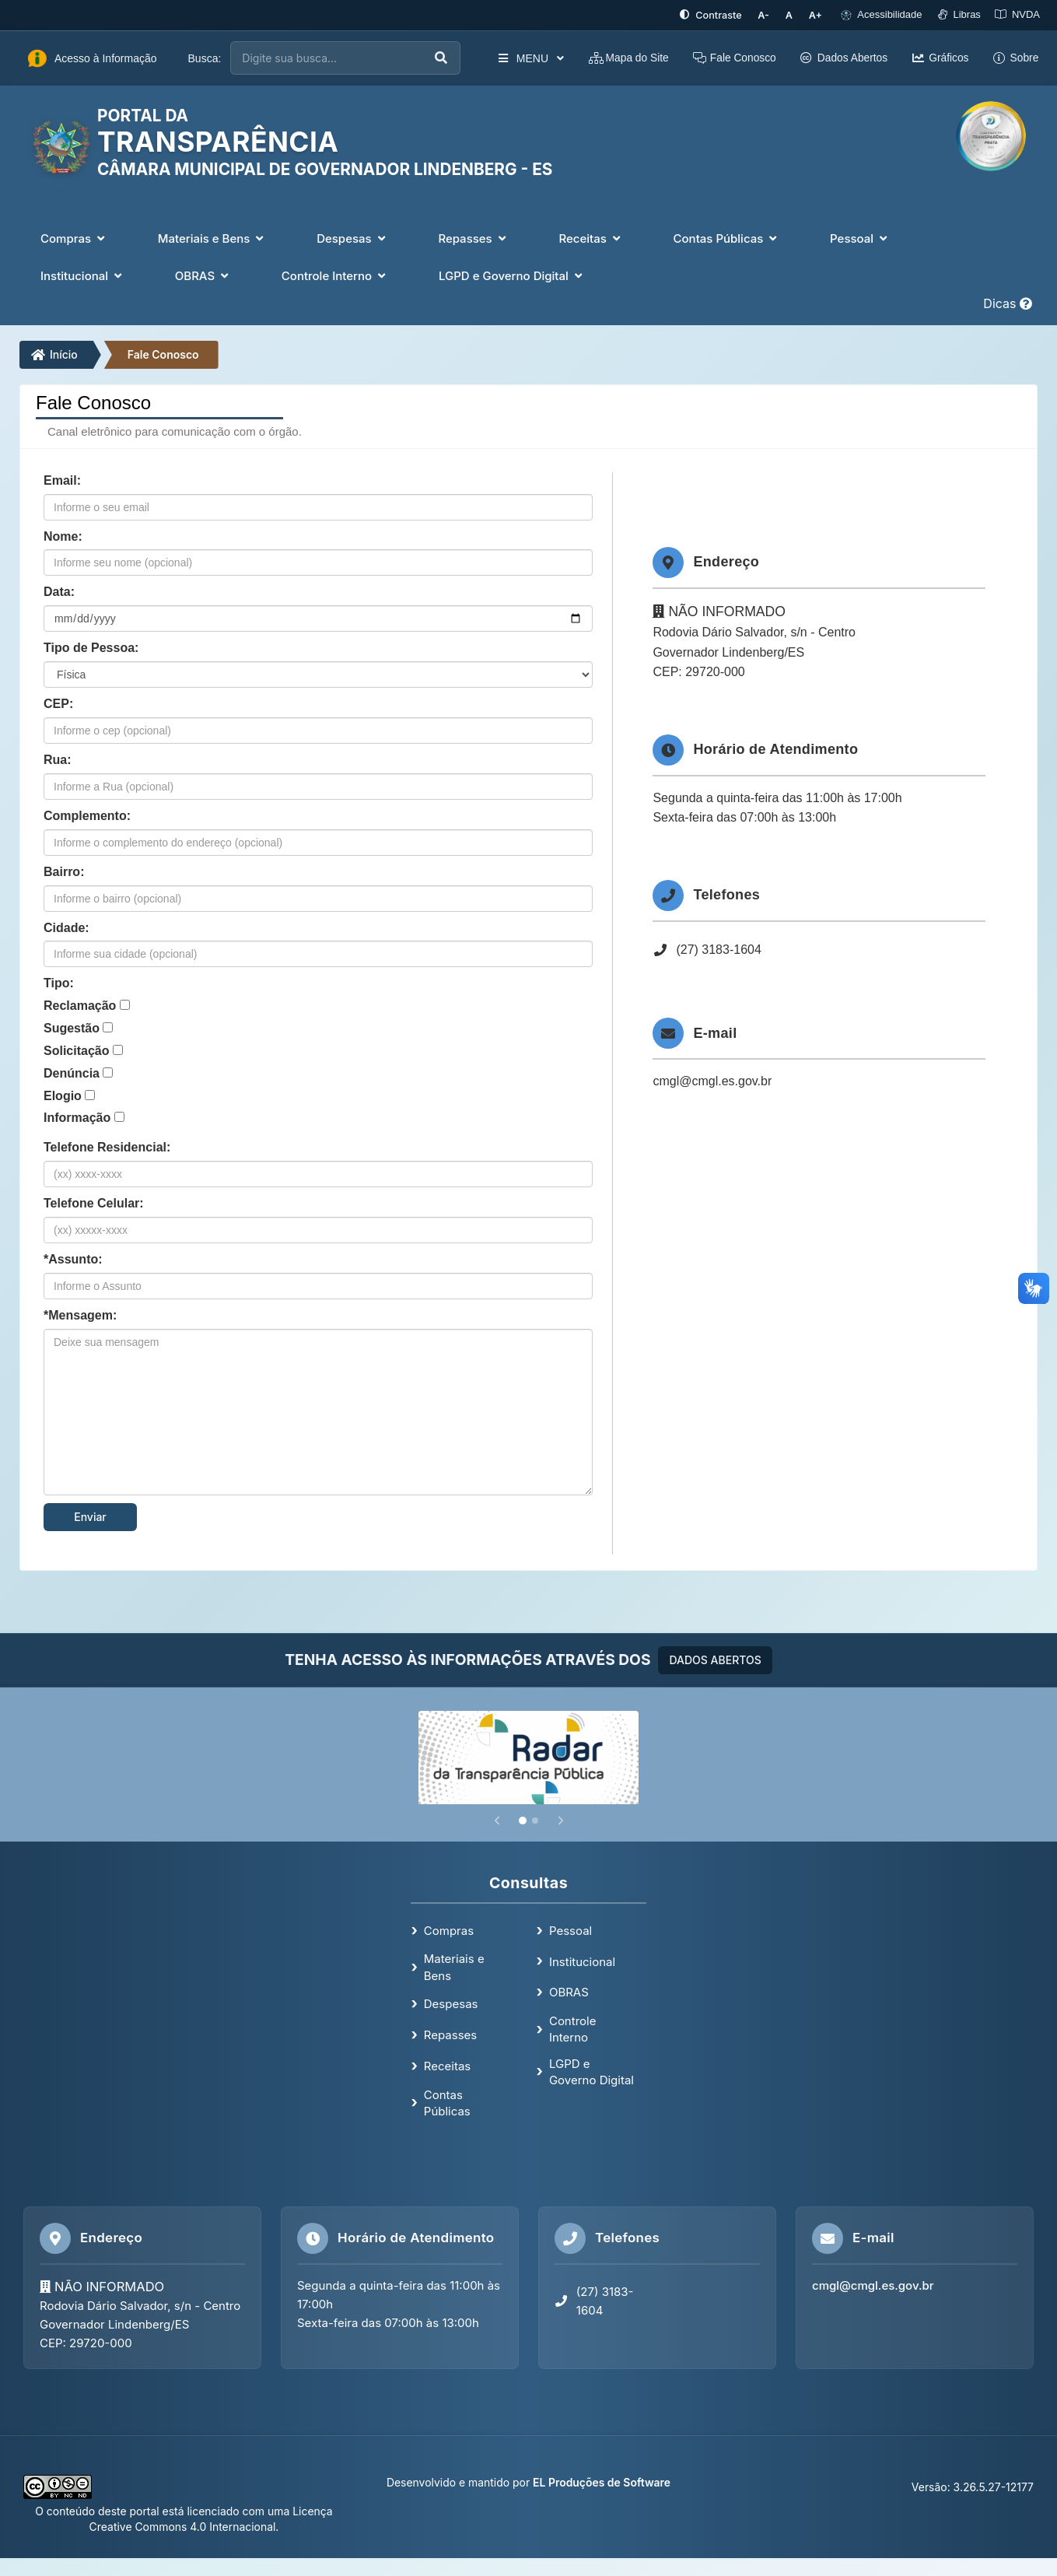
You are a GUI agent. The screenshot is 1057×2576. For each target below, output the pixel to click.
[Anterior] (497, 1820)
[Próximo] (561, 1820)
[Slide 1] (523, 1820)
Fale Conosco (163, 353)
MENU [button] (530, 57)
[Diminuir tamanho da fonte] (768, 15)
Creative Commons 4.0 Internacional (182, 2525)
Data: (59, 591)
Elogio (63, 1095)
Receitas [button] (590, 237)
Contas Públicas (447, 2102)
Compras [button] (74, 237)
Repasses (450, 2034)
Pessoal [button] (860, 237)
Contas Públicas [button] (727, 237)
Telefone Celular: (94, 1202)
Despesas (451, 2003)
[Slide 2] (535, 1820)
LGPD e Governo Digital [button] (512, 275)
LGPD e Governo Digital (591, 2071)
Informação (77, 1117)
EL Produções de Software (601, 2481)
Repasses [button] (473, 237)
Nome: (63, 535)
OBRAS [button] (203, 275)
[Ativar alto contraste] (716, 15)
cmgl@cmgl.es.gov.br (712, 1081)
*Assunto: (73, 1258)
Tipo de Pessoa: (91, 647)
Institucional (582, 1961)
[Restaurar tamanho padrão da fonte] (791, 15)
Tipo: (59, 982)
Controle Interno (573, 2028)
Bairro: (64, 871)
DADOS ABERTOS (715, 1659)
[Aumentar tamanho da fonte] (816, 15)
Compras (449, 1929)
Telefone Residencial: (107, 1146)
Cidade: (66, 927)
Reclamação (80, 1004)
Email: (62, 479)
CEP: (58, 703)
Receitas (447, 2065)
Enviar (90, 1516)
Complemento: (87, 815)
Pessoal (570, 1929)
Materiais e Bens (454, 1966)
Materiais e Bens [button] (212, 237)
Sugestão (72, 1027)
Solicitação (76, 1050)
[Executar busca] (441, 58)
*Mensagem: (80, 1314)
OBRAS (569, 1992)
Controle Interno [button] (335, 275)
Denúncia (72, 1072)
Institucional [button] (82, 275)
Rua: (58, 759)
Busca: (205, 57)
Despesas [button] (352, 237)
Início (54, 353)
